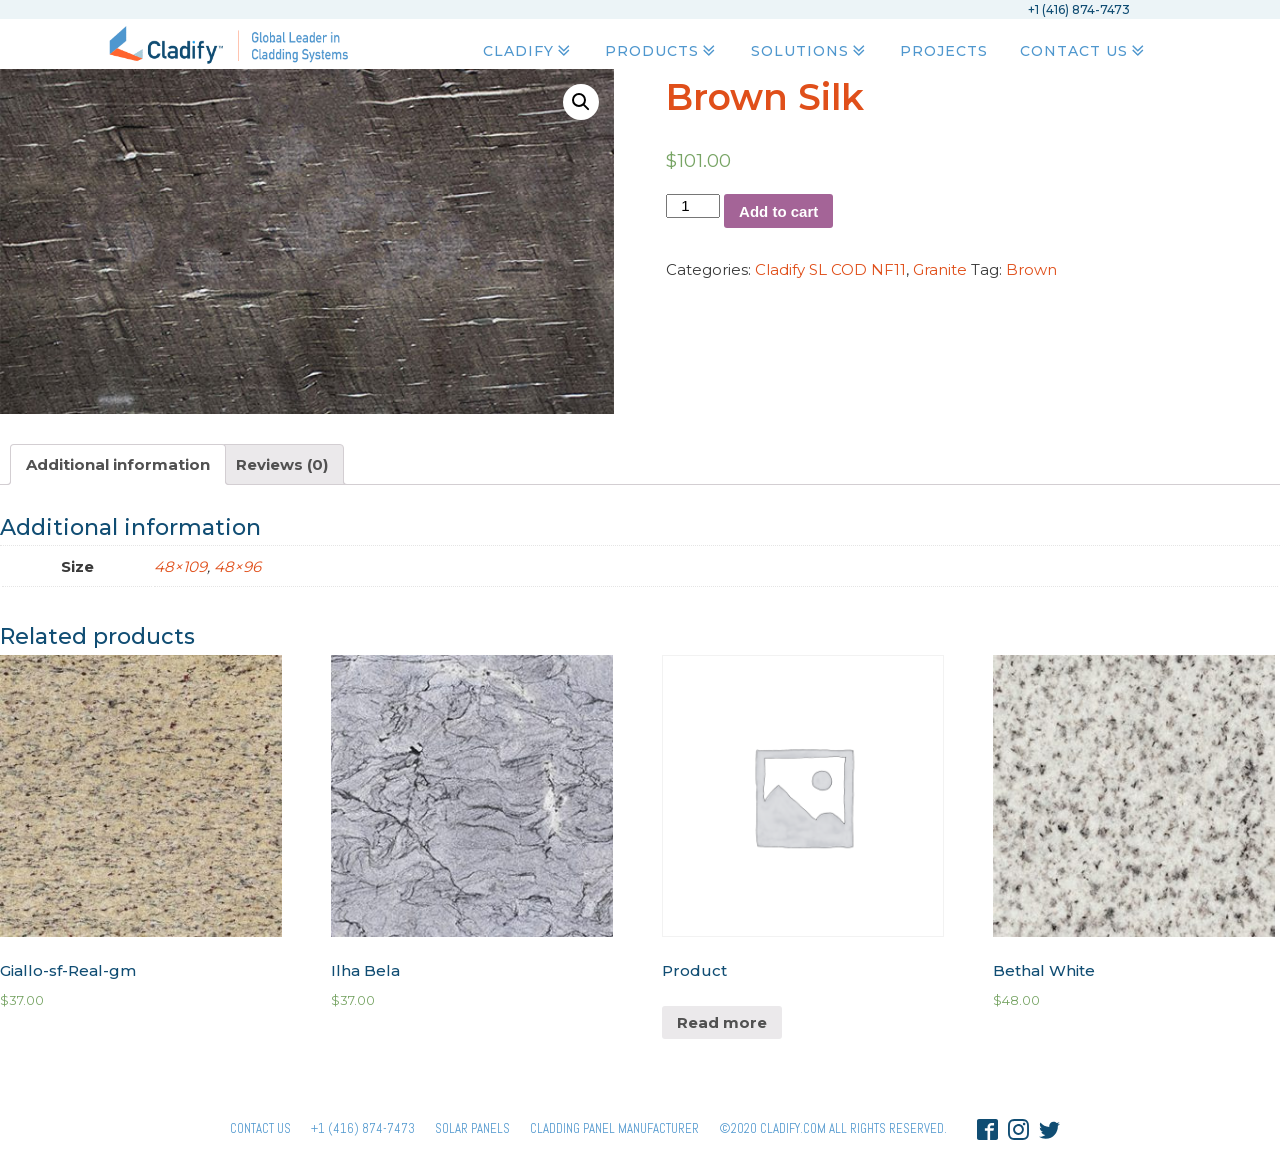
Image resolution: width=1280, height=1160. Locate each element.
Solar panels (472, 1128)
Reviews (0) (282, 464)
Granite (940, 269)
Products (662, 51)
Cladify (528, 51)
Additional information (118, 464)
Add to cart (778, 211)
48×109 (180, 566)
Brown (1031, 269)
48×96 (237, 566)
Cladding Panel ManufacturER (614, 1128)
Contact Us (1084, 51)
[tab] (118, 464)
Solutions (810, 51)
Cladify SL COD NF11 (830, 269)
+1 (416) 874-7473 (363, 1128)
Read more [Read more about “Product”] (722, 1022)
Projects (944, 51)
